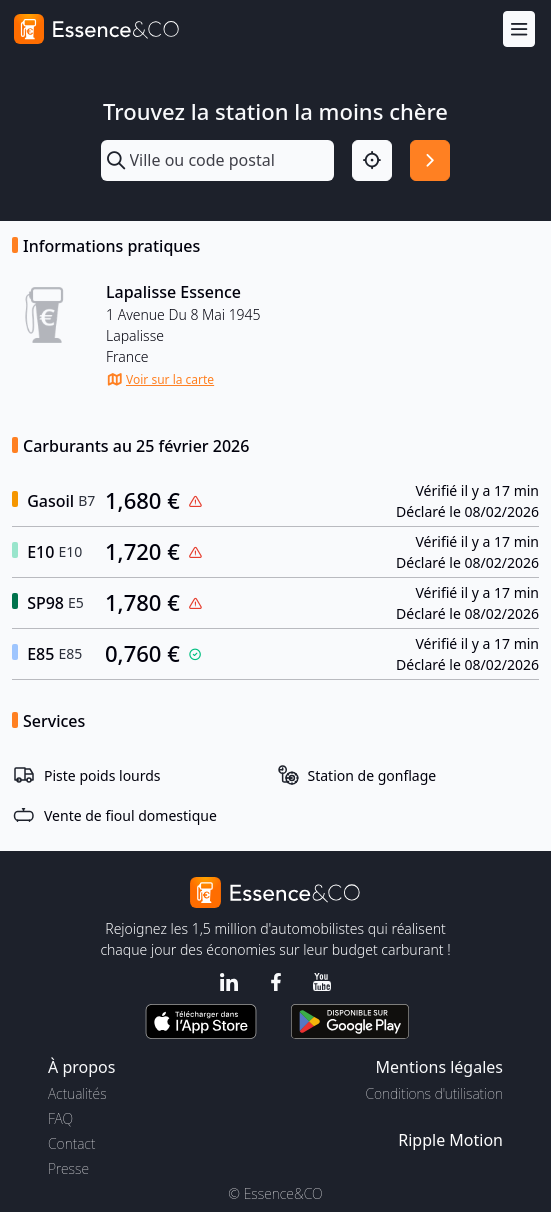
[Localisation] (372, 160)
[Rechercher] (430, 160)
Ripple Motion (450, 1140)
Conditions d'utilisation (434, 1093)
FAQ (60, 1118)
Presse (68, 1168)
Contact (71, 1143)
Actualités (77, 1093)
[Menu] (519, 29)
